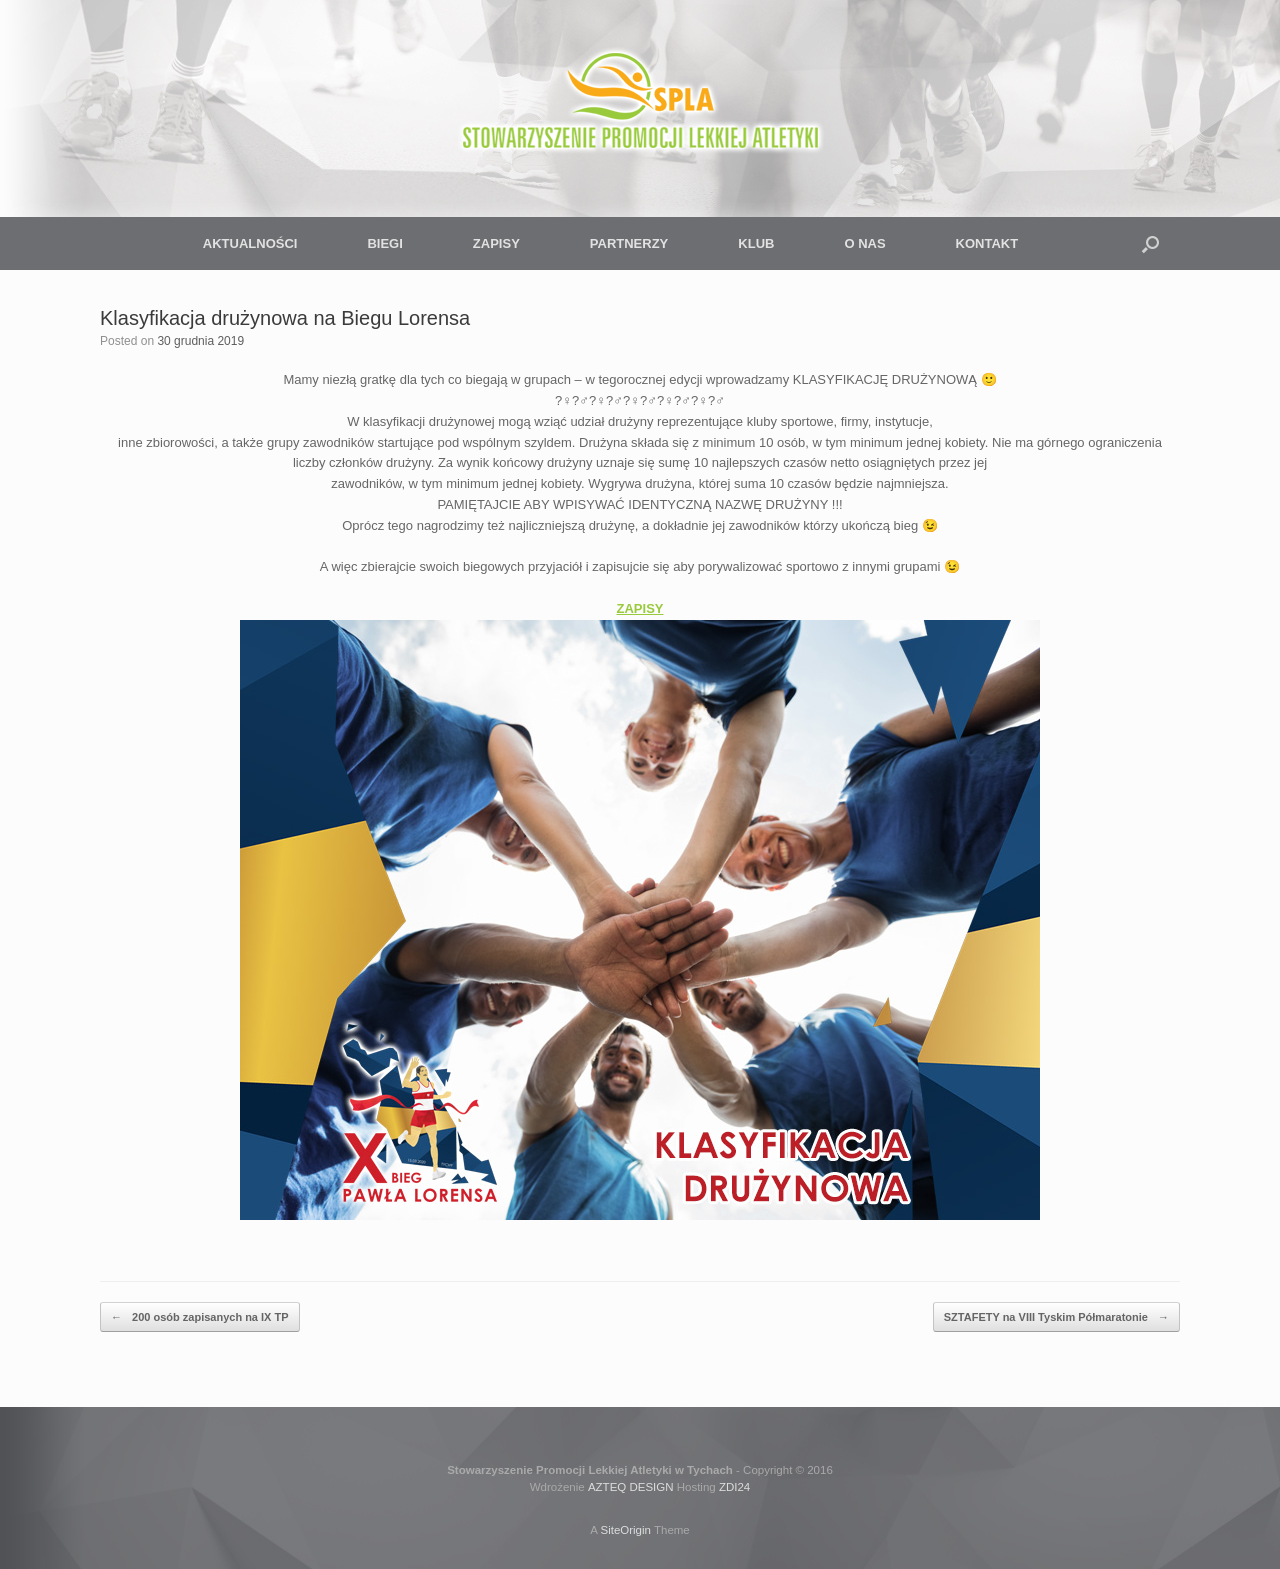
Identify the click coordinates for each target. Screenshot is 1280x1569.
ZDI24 (734, 1487)
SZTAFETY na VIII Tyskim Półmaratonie (1056, 1317)
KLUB (756, 243)
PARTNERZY (629, 243)
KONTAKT (987, 243)
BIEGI (384, 243)
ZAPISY (496, 243)
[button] (1150, 243)
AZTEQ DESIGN (631, 1487)
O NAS (864, 243)
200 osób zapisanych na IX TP (200, 1317)
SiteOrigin (625, 1530)
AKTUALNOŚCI (250, 243)
